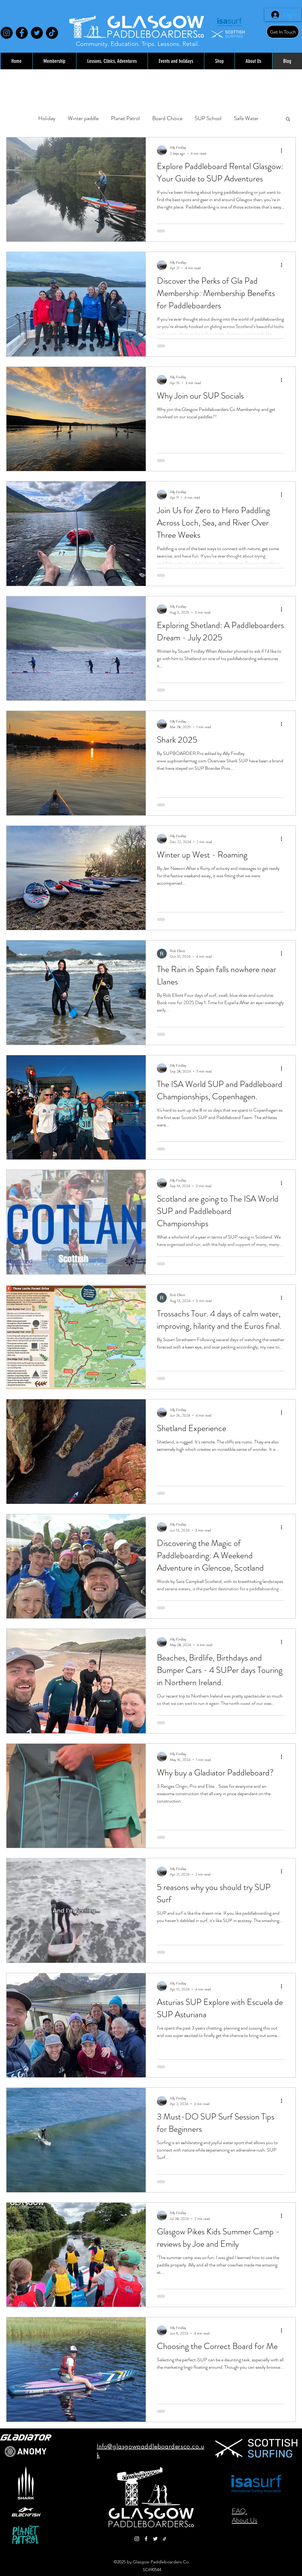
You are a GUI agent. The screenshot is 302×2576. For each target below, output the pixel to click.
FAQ (239, 2511)
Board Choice (167, 118)
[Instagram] (7, 33)
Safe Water (246, 118)
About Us (244, 2520)
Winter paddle (83, 118)
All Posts (16, 118)
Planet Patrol (125, 118)
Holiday (46, 118)
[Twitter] (37, 33)
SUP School (208, 118)
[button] (288, 119)
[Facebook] (22, 33)
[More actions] (283, 150)
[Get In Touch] (283, 31)
